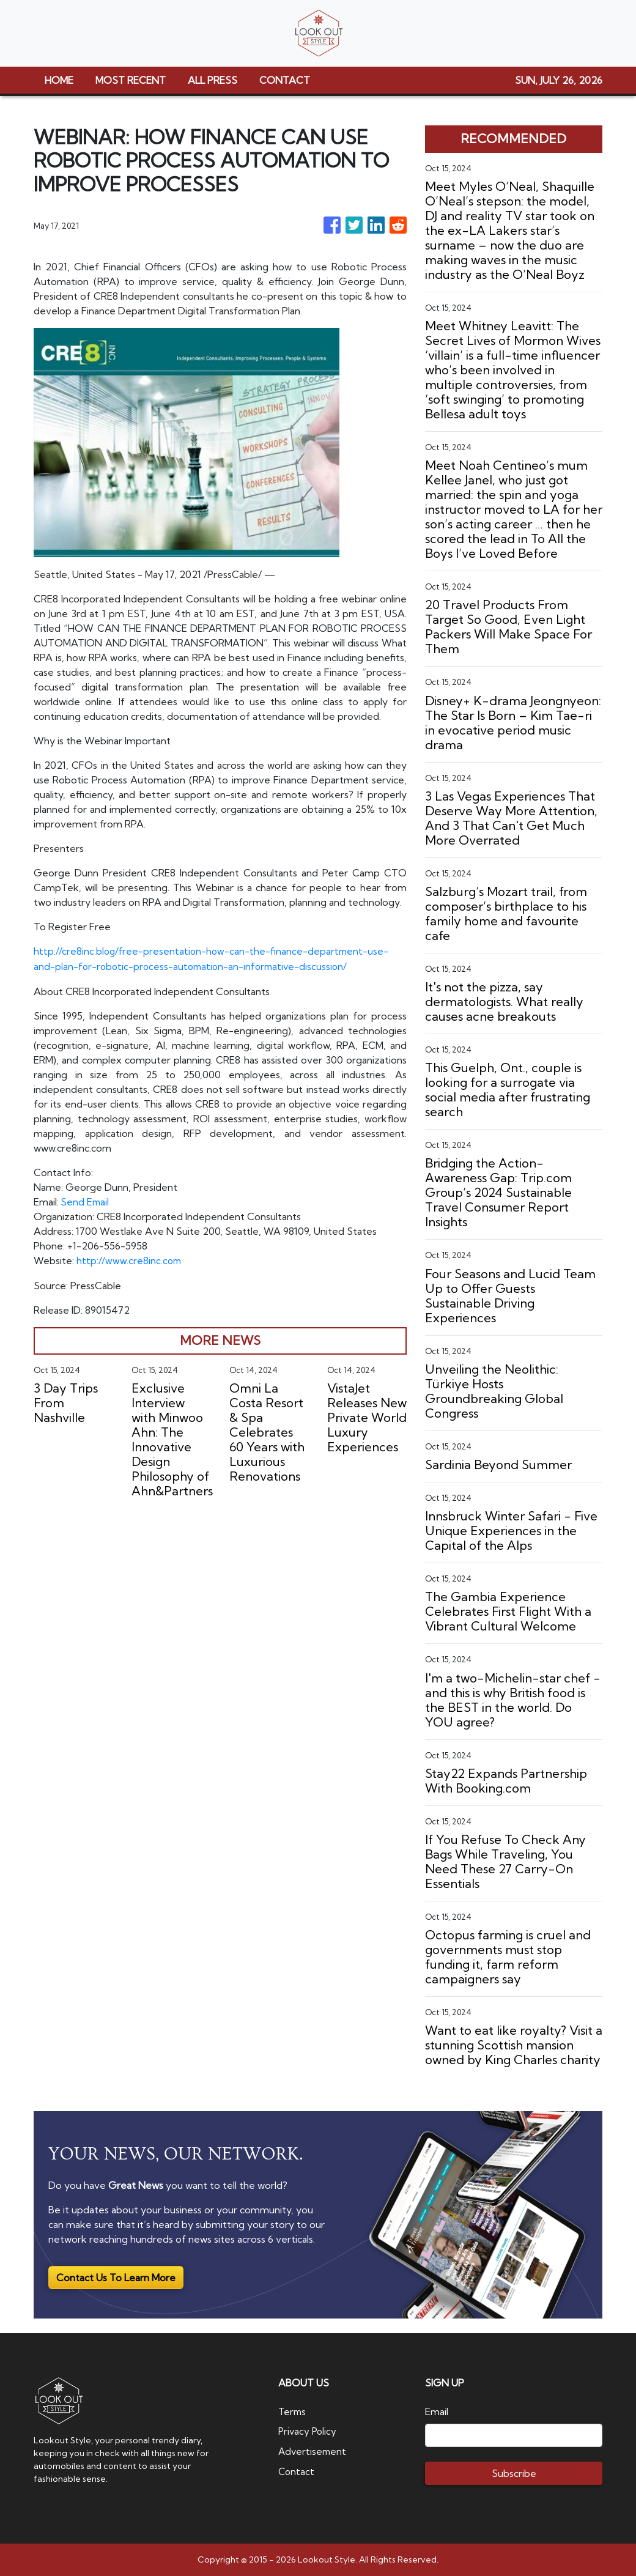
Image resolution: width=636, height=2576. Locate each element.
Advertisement (313, 2451)
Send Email (86, 1200)
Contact (297, 2470)
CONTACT (284, 80)
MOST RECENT (130, 80)
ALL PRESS (212, 80)
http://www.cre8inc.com (129, 1259)
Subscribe (514, 2473)
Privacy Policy (308, 2431)
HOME (59, 80)
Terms (293, 2411)
